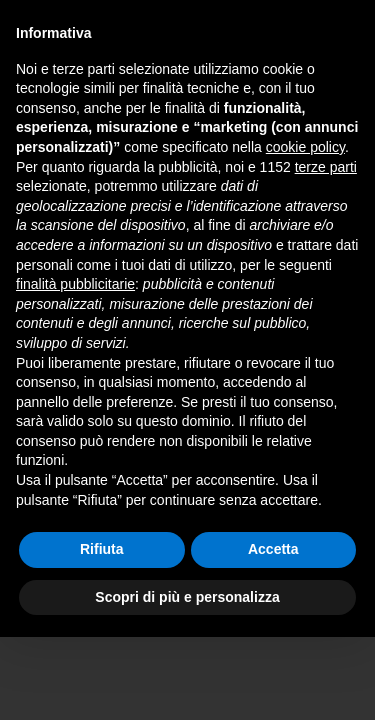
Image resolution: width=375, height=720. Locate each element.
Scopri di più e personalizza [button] (187, 597)
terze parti (326, 167)
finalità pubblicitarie (75, 284)
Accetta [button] (273, 549)
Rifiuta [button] (102, 549)
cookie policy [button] (305, 147)
